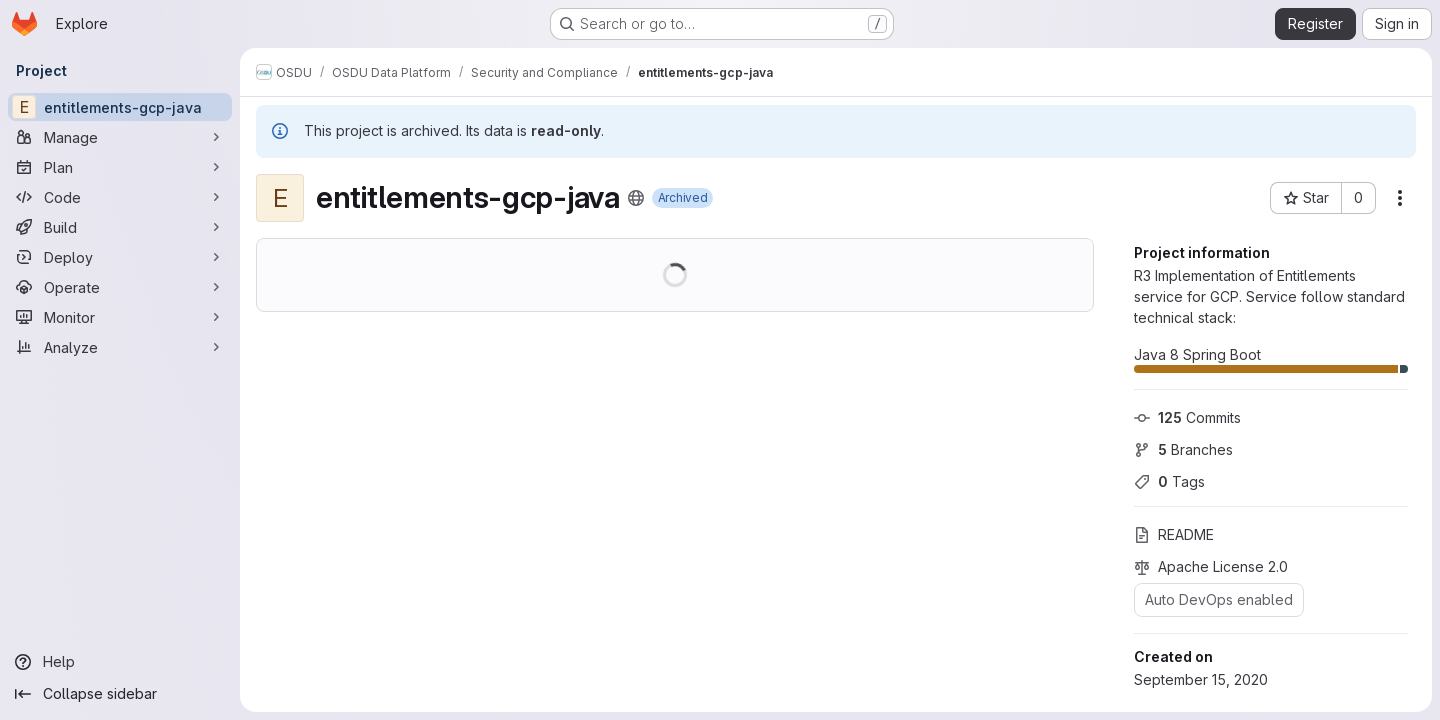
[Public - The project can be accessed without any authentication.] (636, 198)
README (1174, 534)
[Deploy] (120, 257)
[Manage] (120, 137)
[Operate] (120, 287)
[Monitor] (120, 317)
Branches (1183, 449)
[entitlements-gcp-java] (120, 107)
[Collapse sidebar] (120, 694)
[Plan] (120, 167)
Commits (1187, 417)
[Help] (120, 662)
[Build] (120, 227)
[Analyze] (120, 347)
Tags (1169, 481)
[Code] (120, 197)
